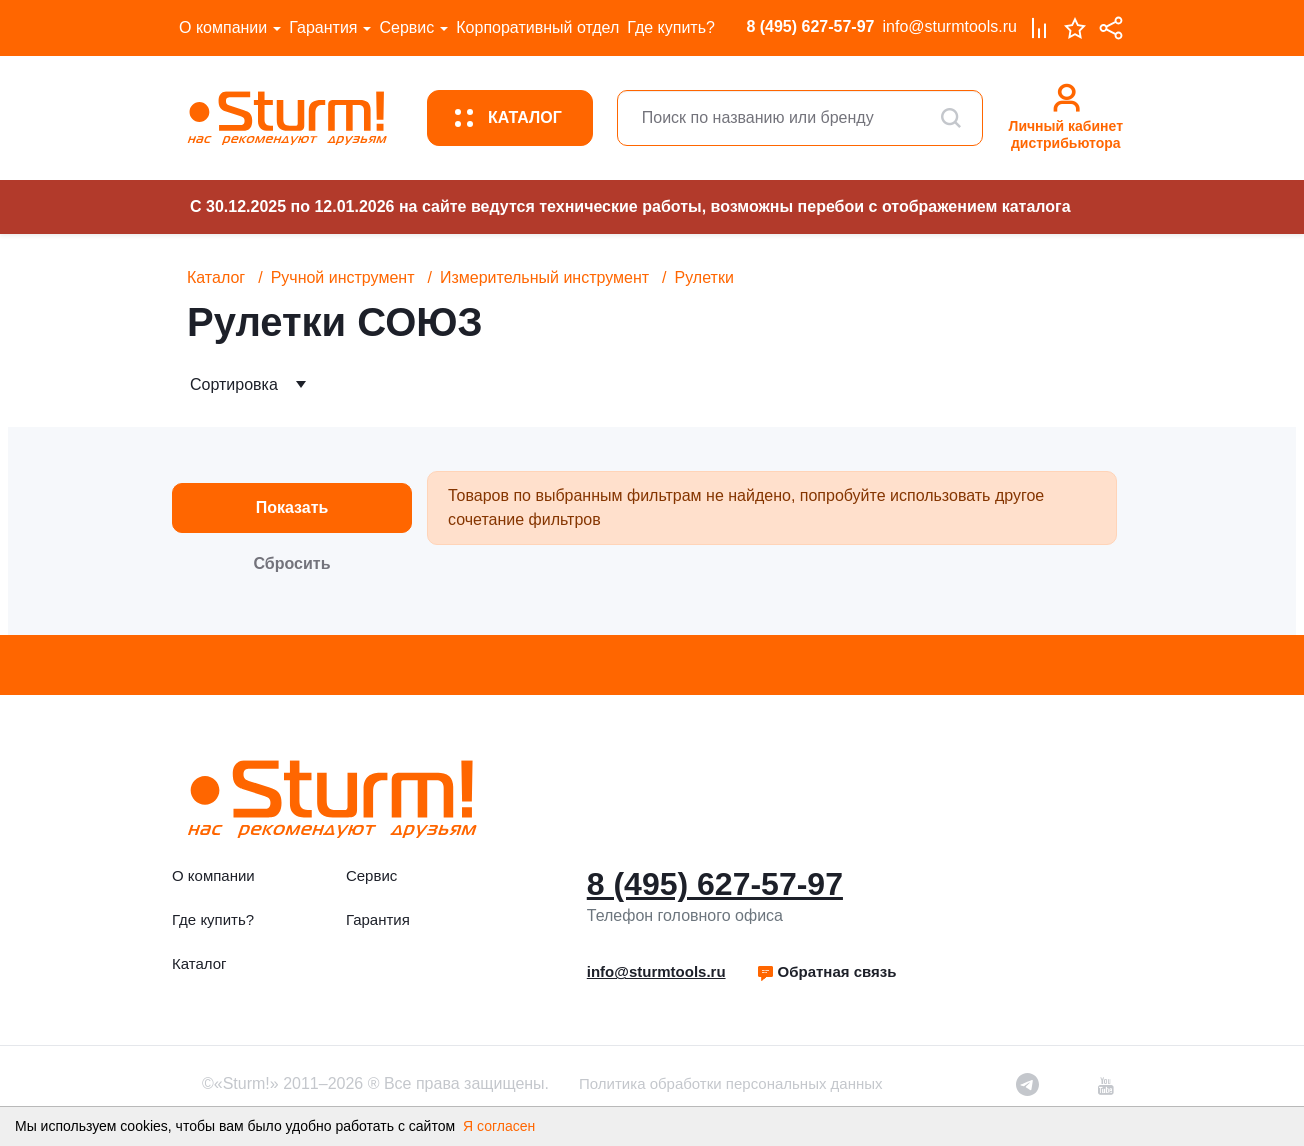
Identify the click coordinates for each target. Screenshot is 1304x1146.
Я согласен (499, 1126)
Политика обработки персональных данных (730, 1083)
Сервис (406, 27)
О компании (223, 27)
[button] (826, 972)
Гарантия (323, 27)
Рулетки (704, 277)
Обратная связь (826, 971)
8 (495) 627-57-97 (810, 26)
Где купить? (671, 27)
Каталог (216, 277)
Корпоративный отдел (537, 27)
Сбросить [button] (292, 563)
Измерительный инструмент (544, 277)
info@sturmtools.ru (949, 26)
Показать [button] (292, 507)
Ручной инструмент (343, 277)
